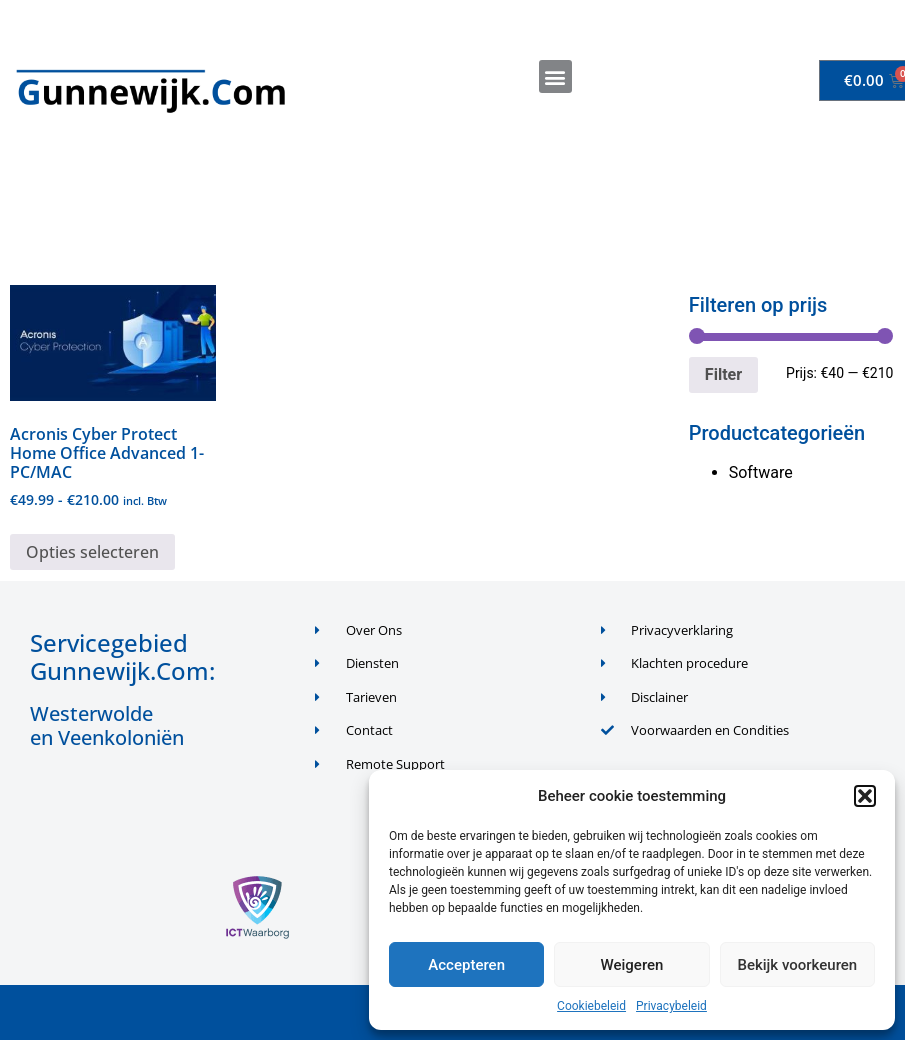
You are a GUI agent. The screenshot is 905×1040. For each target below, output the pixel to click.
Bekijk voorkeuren (797, 965)
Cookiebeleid (591, 1006)
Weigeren (632, 965)
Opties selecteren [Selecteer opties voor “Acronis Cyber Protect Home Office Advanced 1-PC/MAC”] (92, 552)
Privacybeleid (671, 1006)
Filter (723, 374)
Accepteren (466, 965)
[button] (865, 796)
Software (761, 472)
